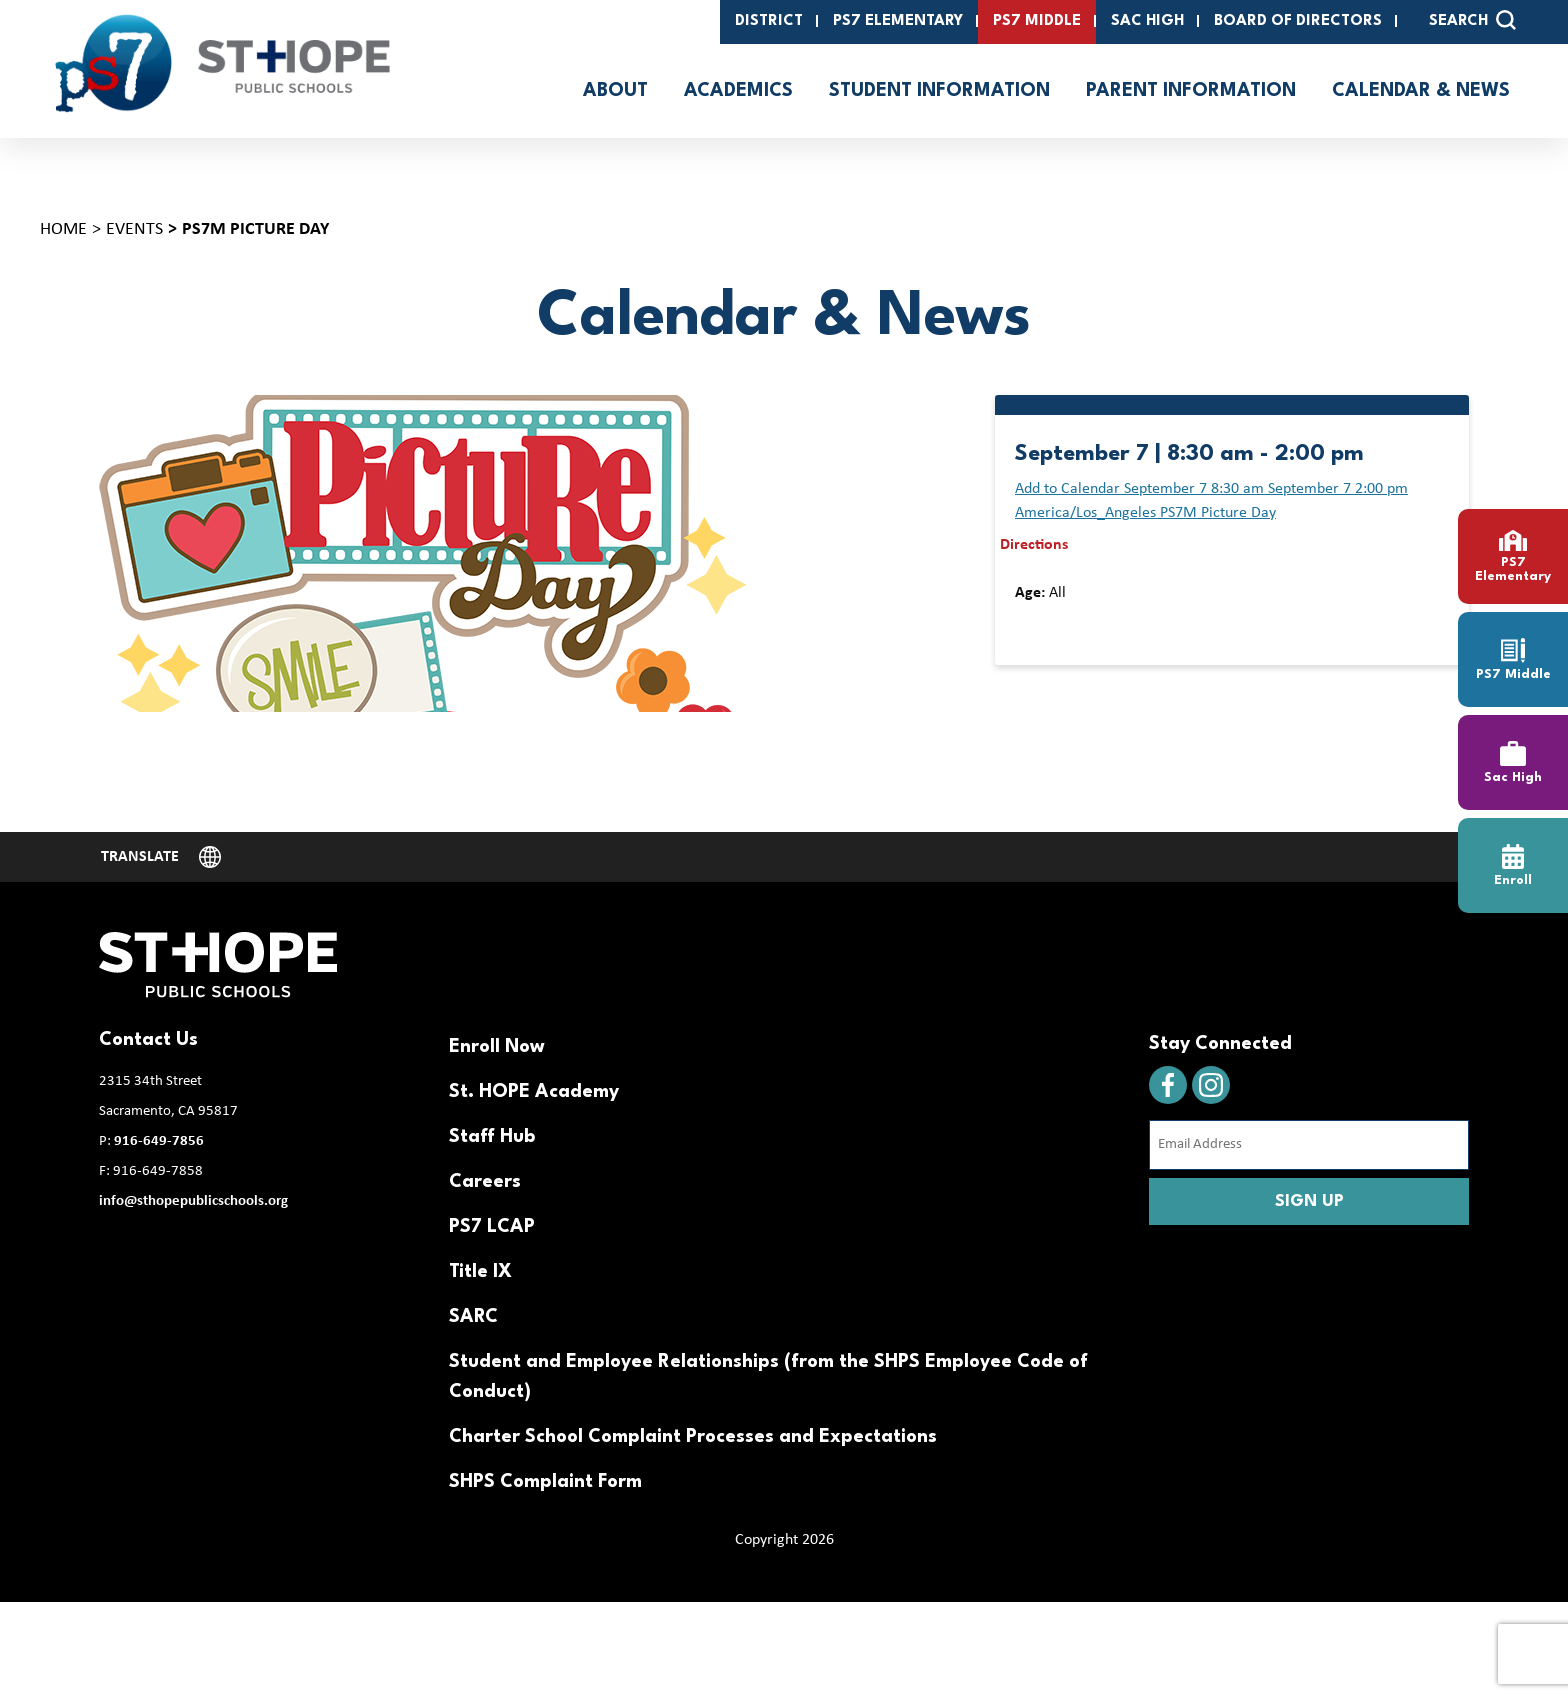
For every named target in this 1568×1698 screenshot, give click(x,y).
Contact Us (148, 1040)
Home (63, 229)
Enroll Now (497, 1047)
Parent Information (1191, 91)
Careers (485, 1182)
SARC (473, 1317)
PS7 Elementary (898, 21)
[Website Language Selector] (161, 857)
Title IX (480, 1272)
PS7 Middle (1037, 21)
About (615, 91)
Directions (1034, 545)
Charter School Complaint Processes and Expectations (693, 1437)
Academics (738, 91)
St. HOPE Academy (534, 1092)
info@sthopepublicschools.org (193, 1201)
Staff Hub (492, 1137)
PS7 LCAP (492, 1227)
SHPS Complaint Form (545, 1482)
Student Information (939, 91)
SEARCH (1472, 20)
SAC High (1147, 21)
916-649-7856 (159, 1141)
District (769, 21)
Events (134, 229)
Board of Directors (1298, 21)
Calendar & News (1421, 91)
